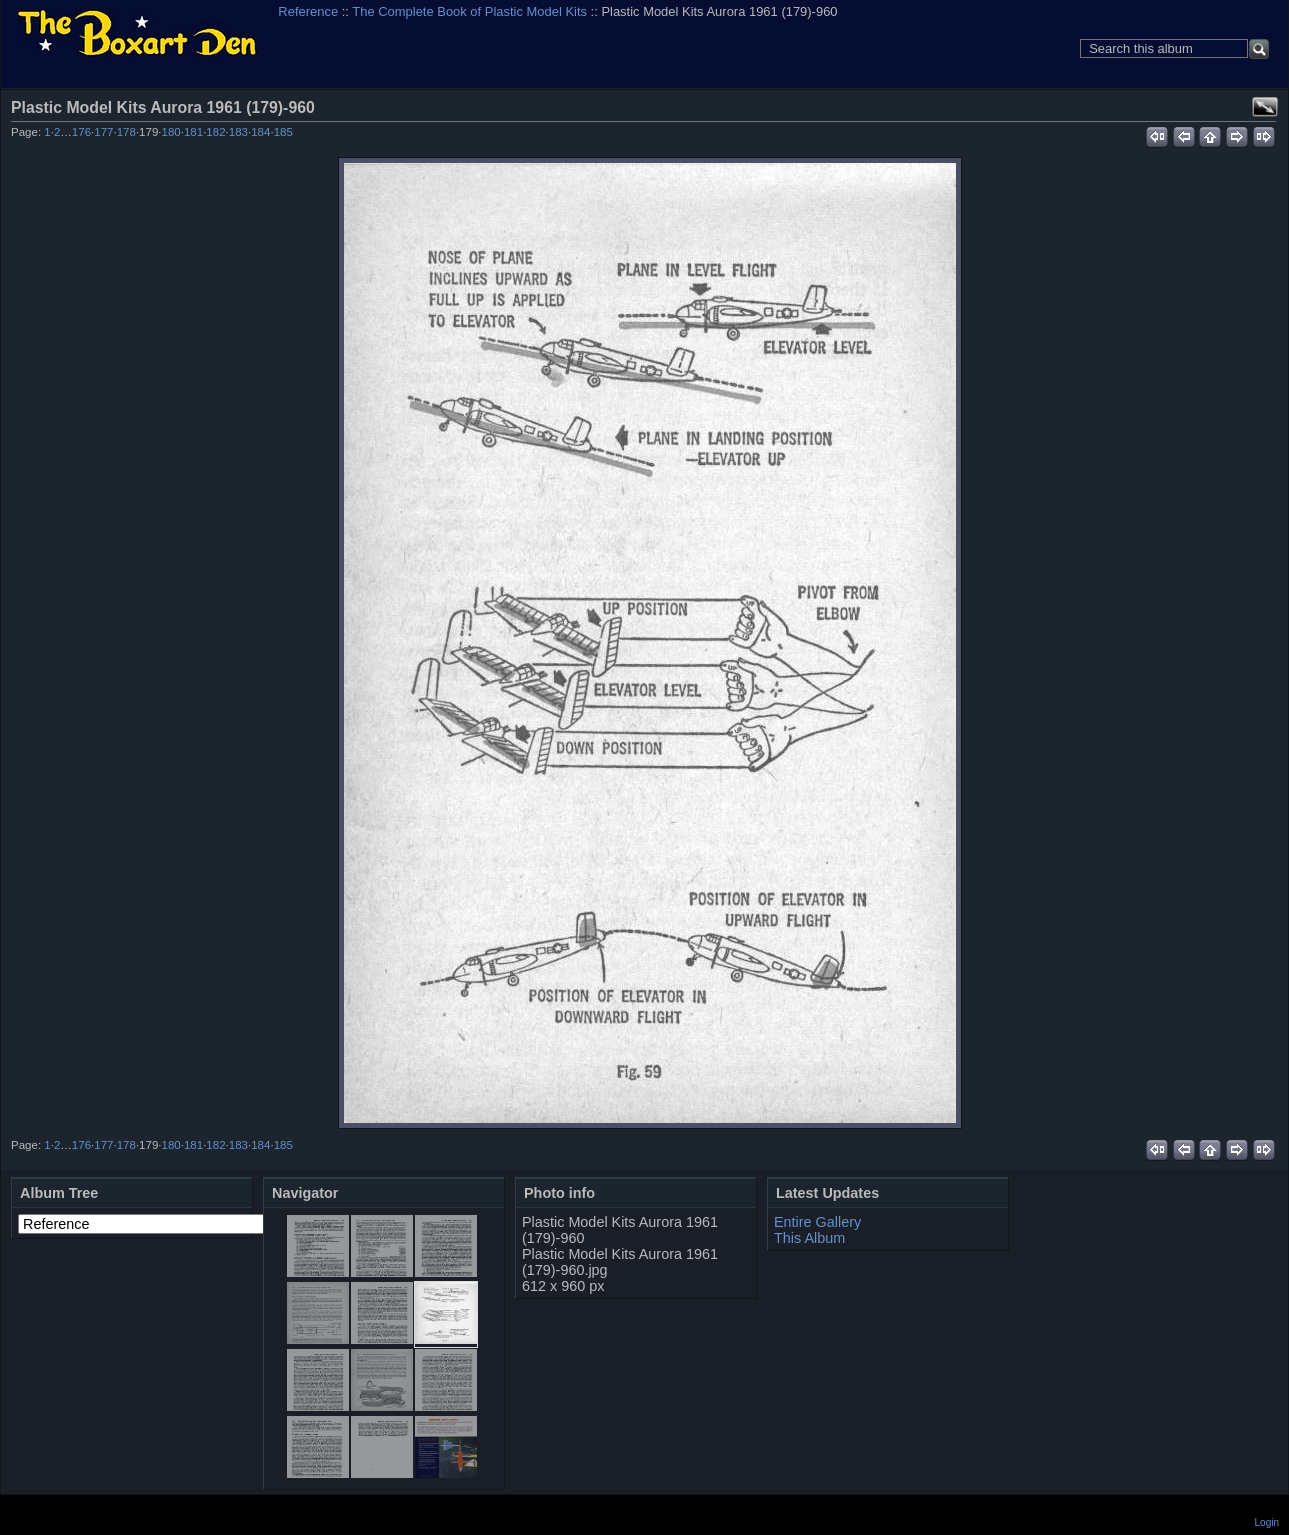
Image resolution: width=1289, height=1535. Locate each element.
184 (260, 132)
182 (215, 132)
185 (283, 132)
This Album (809, 1238)
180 (171, 132)
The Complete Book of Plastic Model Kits (469, 11)
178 (126, 132)
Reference (308, 11)
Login (1267, 1522)
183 (238, 132)
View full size (1265, 107)
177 (103, 132)
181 (193, 132)
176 (81, 132)
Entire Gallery (817, 1222)
